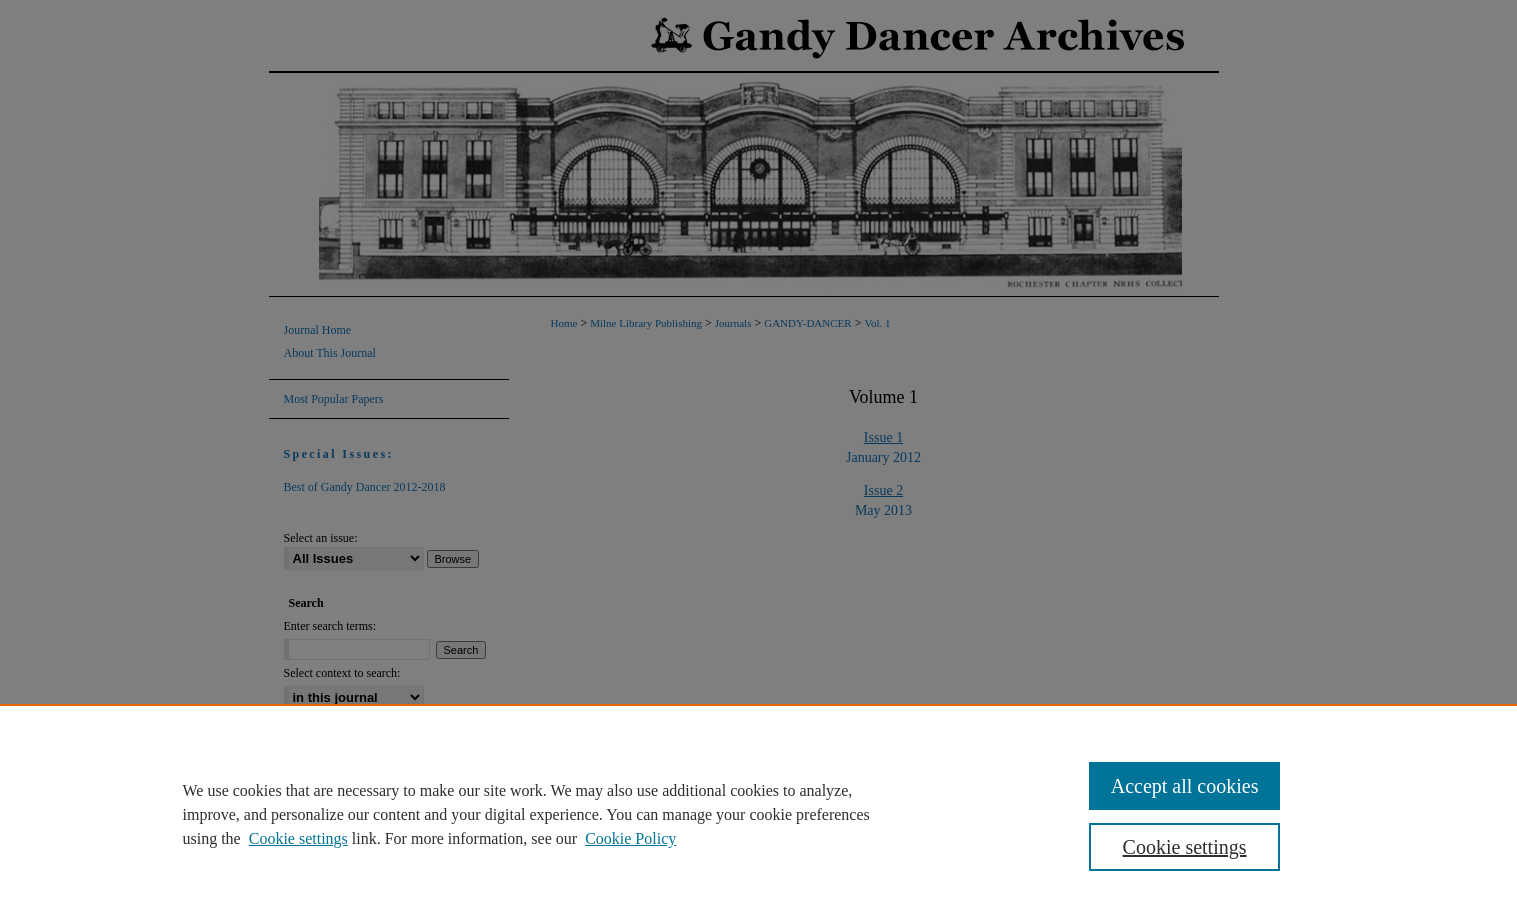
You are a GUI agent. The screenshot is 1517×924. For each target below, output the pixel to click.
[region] (758, 814)
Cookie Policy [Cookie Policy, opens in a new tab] (630, 838)
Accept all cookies (1185, 786)
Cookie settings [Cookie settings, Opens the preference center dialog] (1185, 847)
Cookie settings (298, 838)
